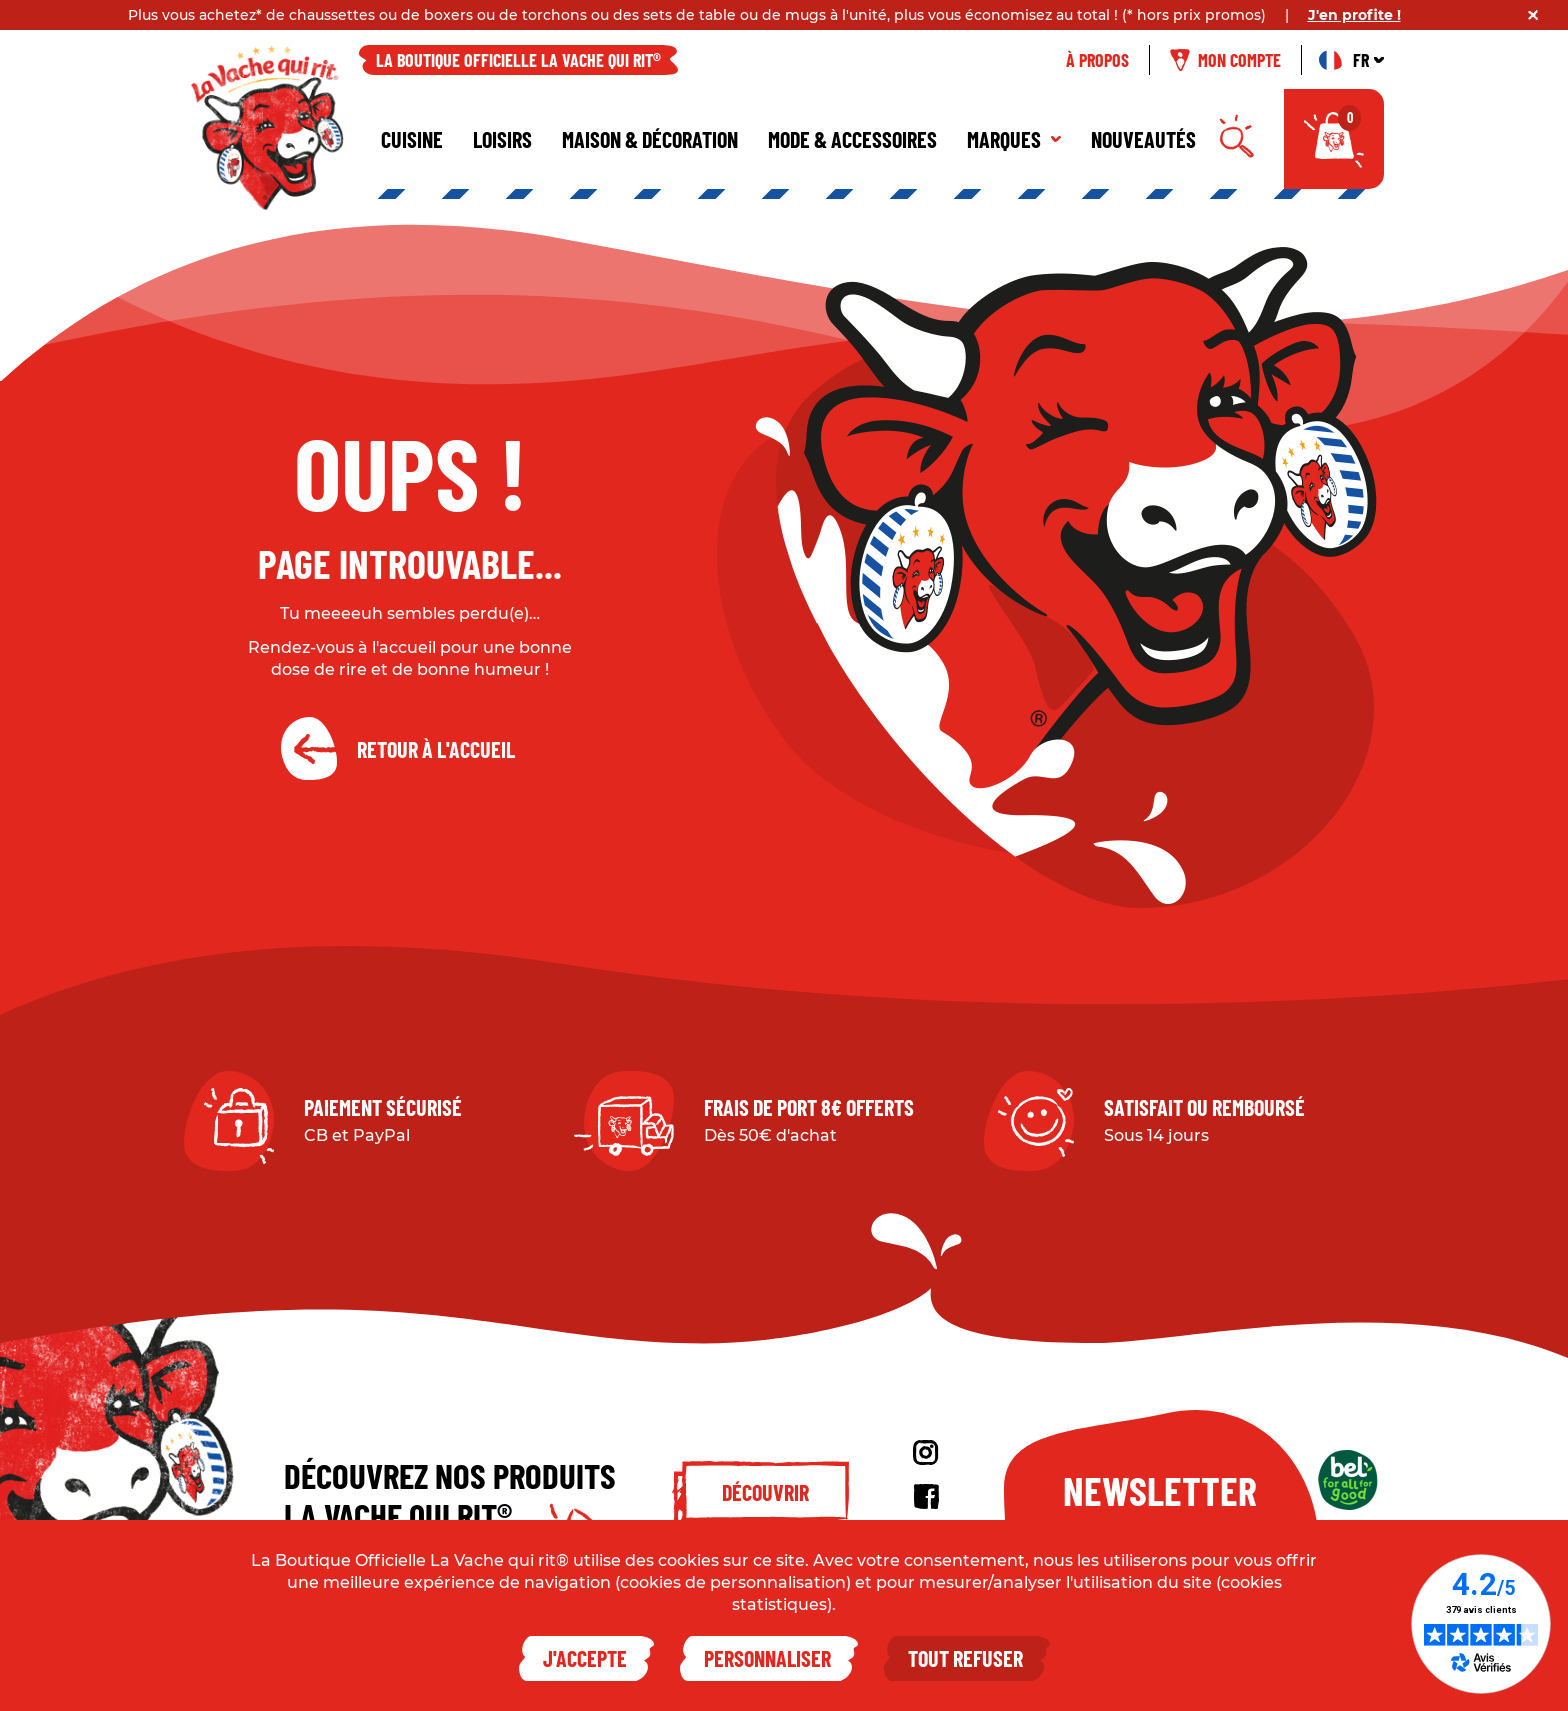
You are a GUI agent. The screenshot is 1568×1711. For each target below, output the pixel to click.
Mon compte (1225, 60)
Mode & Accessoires (852, 139)
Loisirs (502, 139)
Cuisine (412, 139)
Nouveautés (1143, 139)
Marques (1014, 139)
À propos (1097, 60)
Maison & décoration (650, 139)
